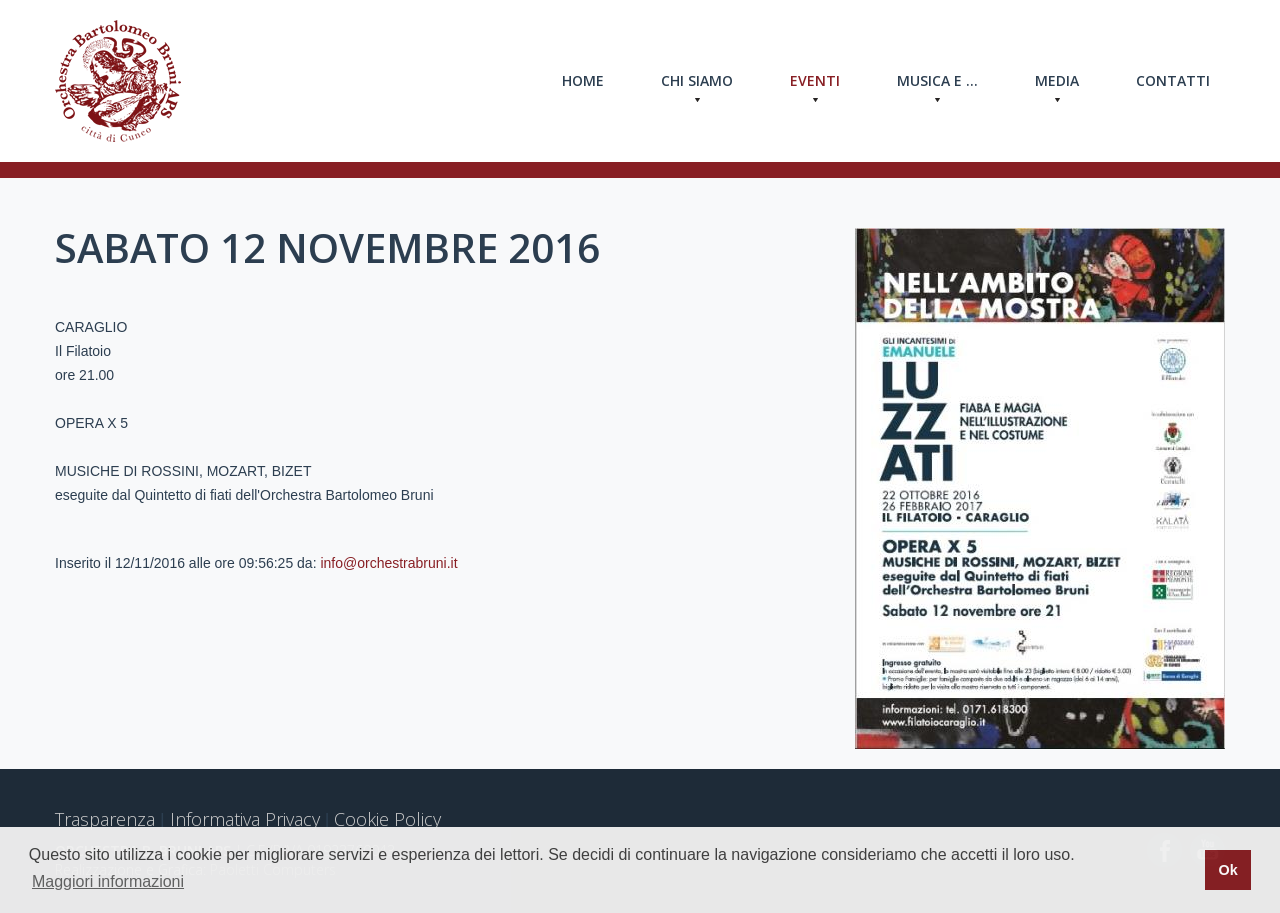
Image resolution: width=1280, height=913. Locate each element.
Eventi (815, 81)
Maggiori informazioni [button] (108, 881)
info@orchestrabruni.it (388, 563)
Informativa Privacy (245, 819)
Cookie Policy (387, 819)
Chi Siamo (697, 81)
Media (1057, 81)
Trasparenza (105, 819)
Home (583, 80)
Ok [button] (1227, 870)
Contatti (1173, 80)
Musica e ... (937, 81)
